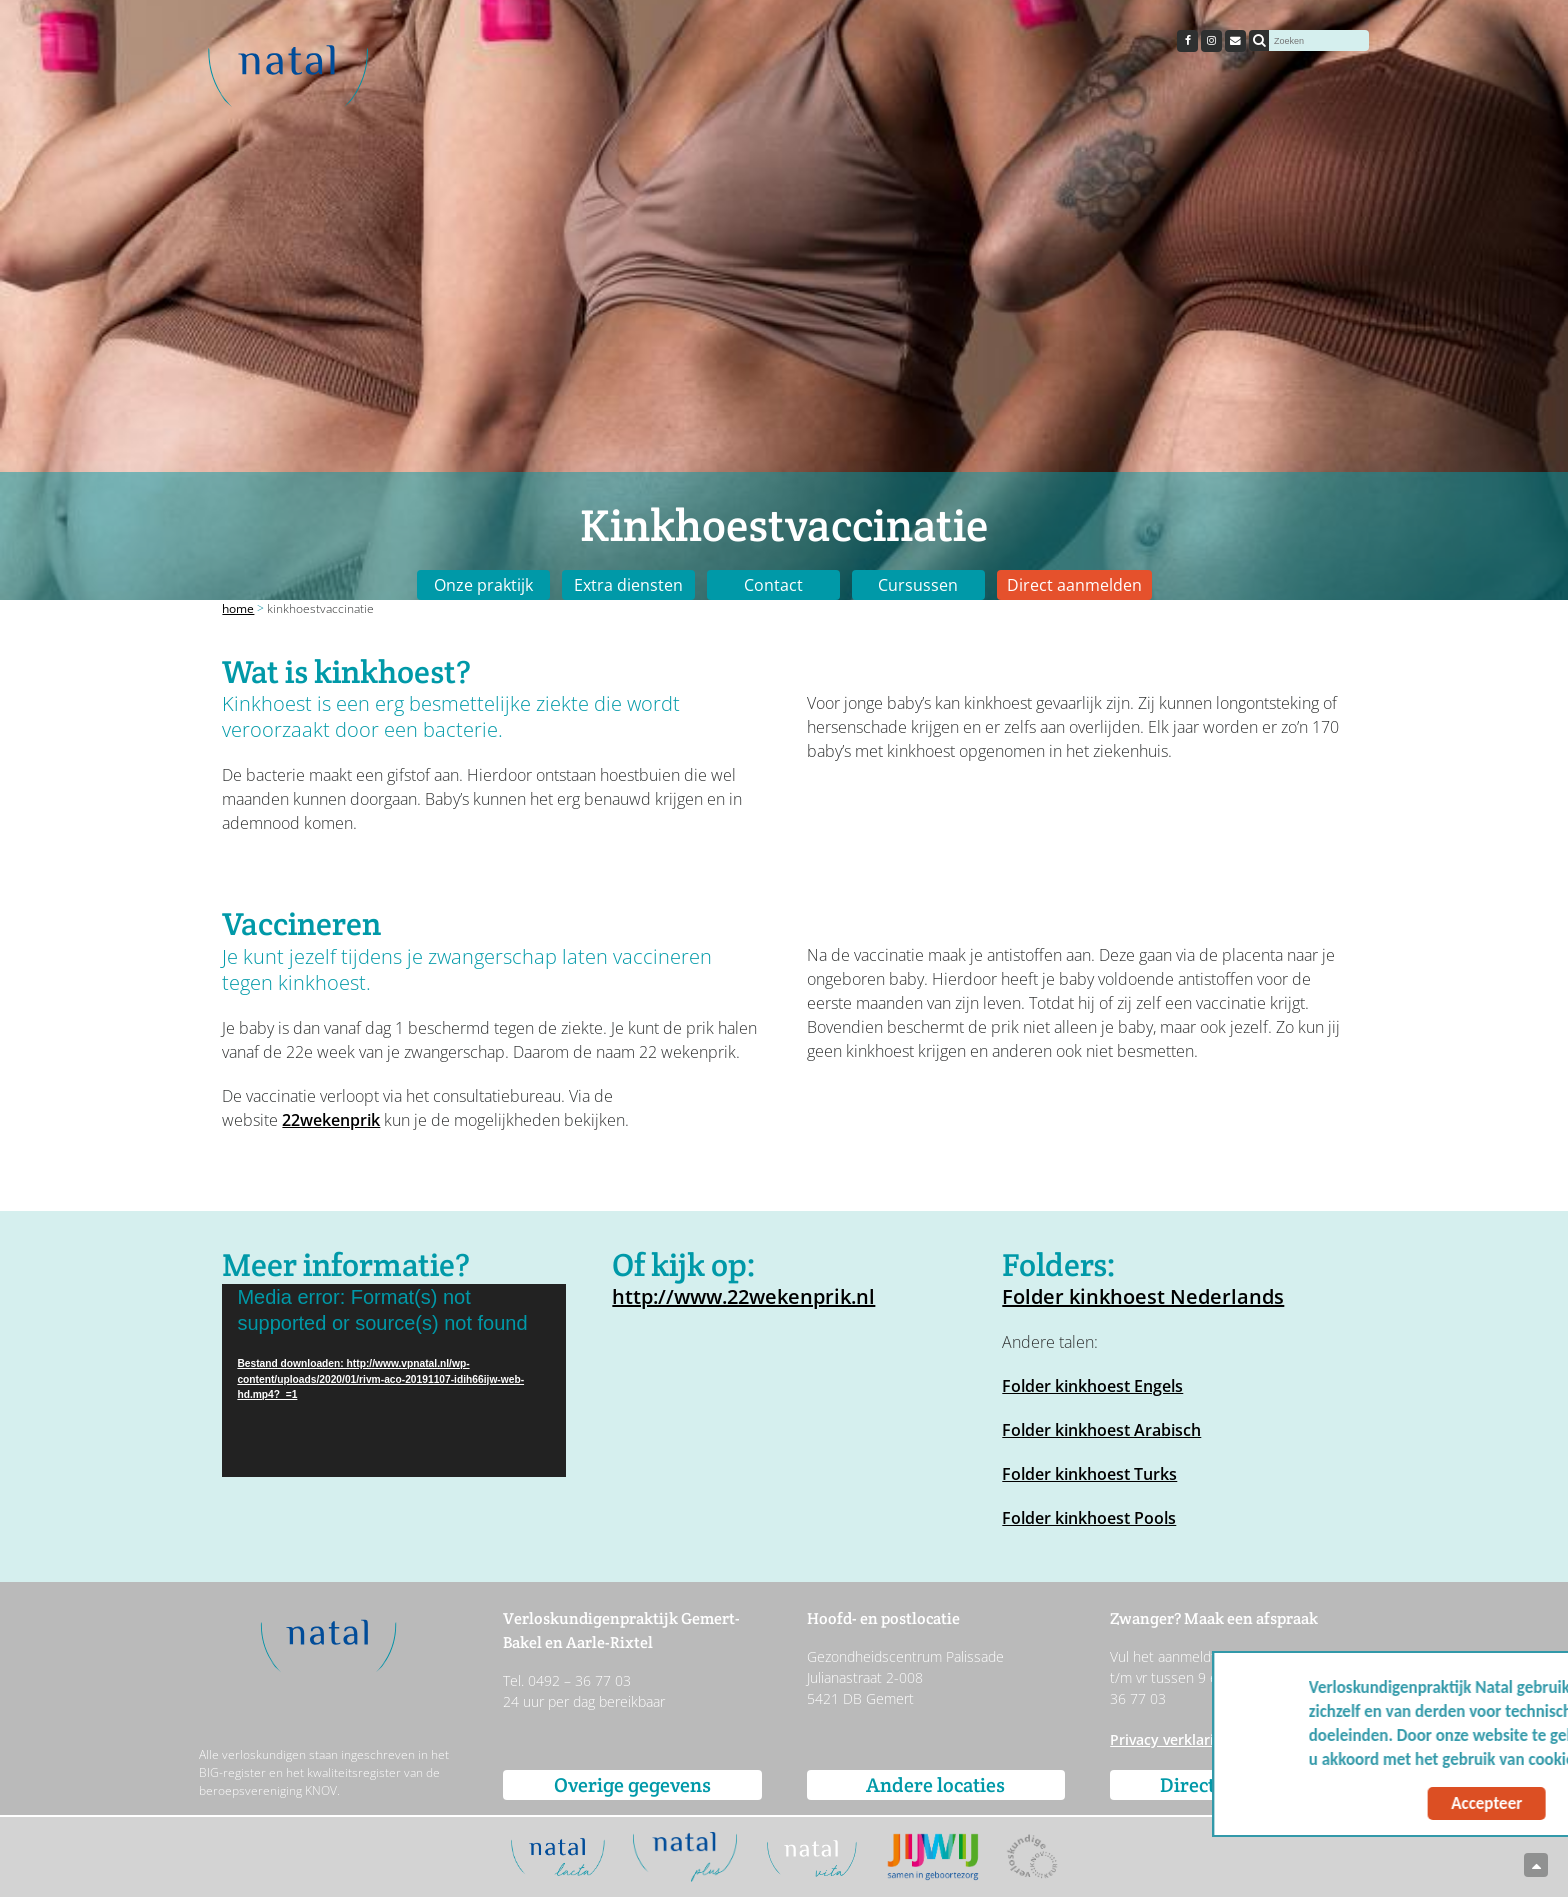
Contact (773, 585)
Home (238, 608)
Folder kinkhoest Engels (1092, 1386)
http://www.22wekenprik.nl (743, 1296)
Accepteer (1358, 1803)
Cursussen (918, 585)
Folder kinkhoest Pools (1089, 1518)
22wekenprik (331, 1120)
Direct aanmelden (1074, 585)
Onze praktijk (483, 585)
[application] (393, 1380)
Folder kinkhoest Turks (1089, 1474)
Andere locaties (935, 1785)
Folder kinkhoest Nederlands (1143, 1296)
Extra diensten (628, 585)
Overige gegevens (632, 1785)
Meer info (1496, 1759)
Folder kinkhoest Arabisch (1101, 1430)
